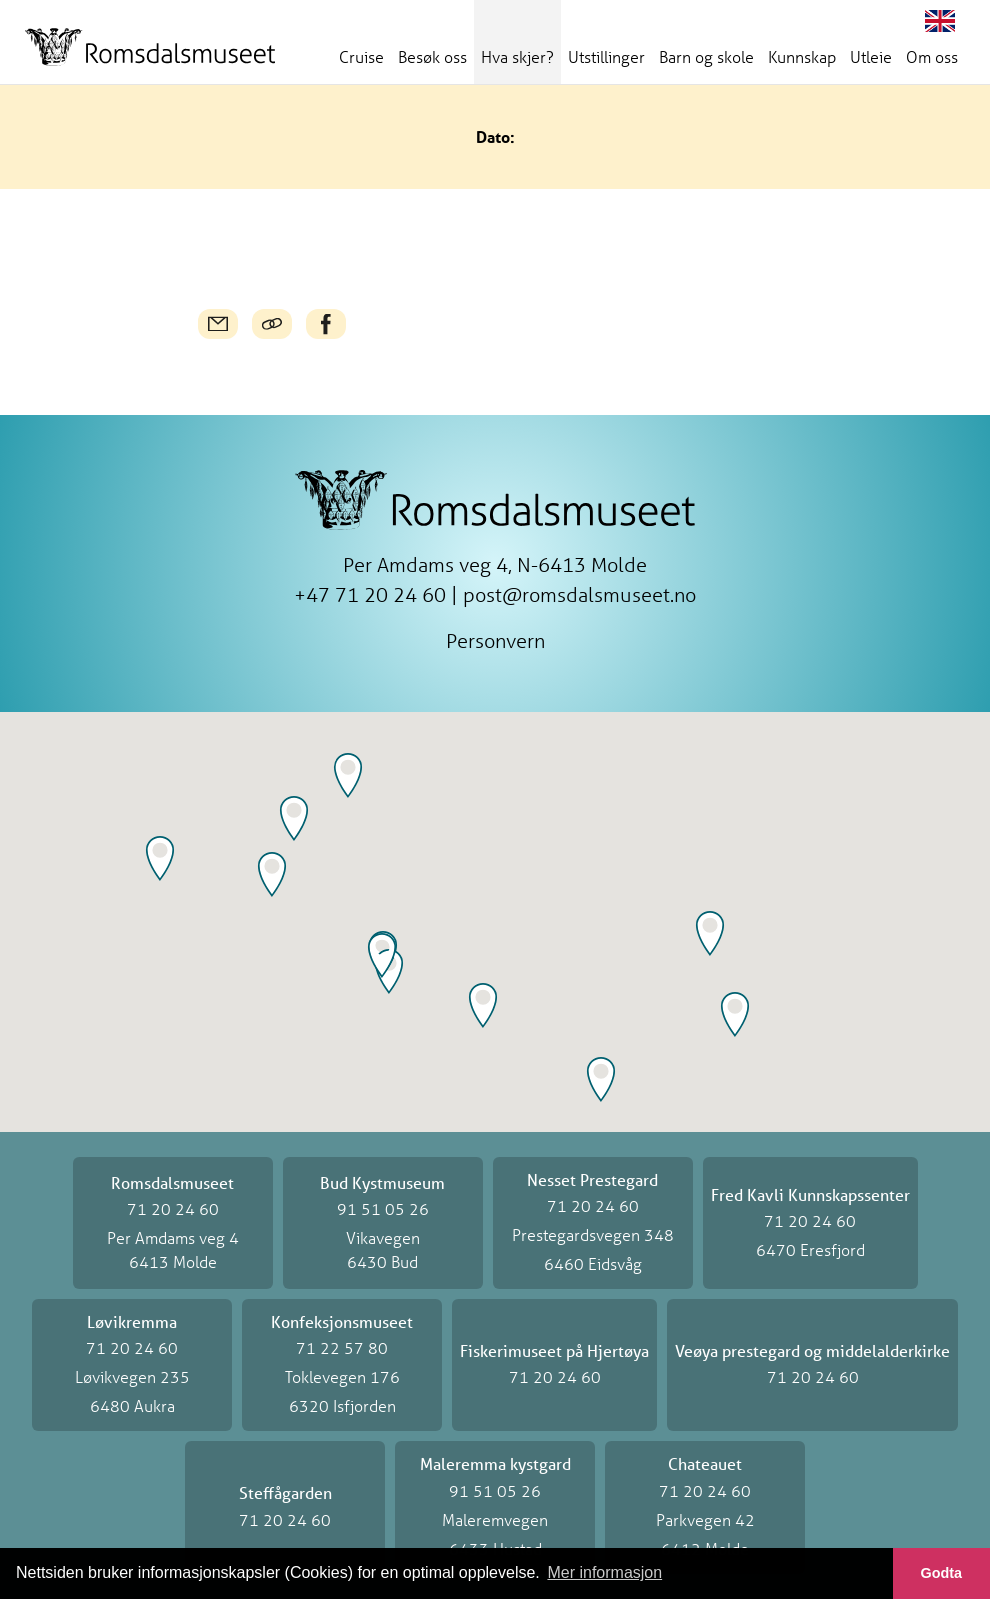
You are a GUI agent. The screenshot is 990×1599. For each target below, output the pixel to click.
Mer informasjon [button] (604, 1572)
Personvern (495, 640)
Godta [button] (942, 1573)
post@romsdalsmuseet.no (579, 594)
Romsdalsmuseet (150, 47)
